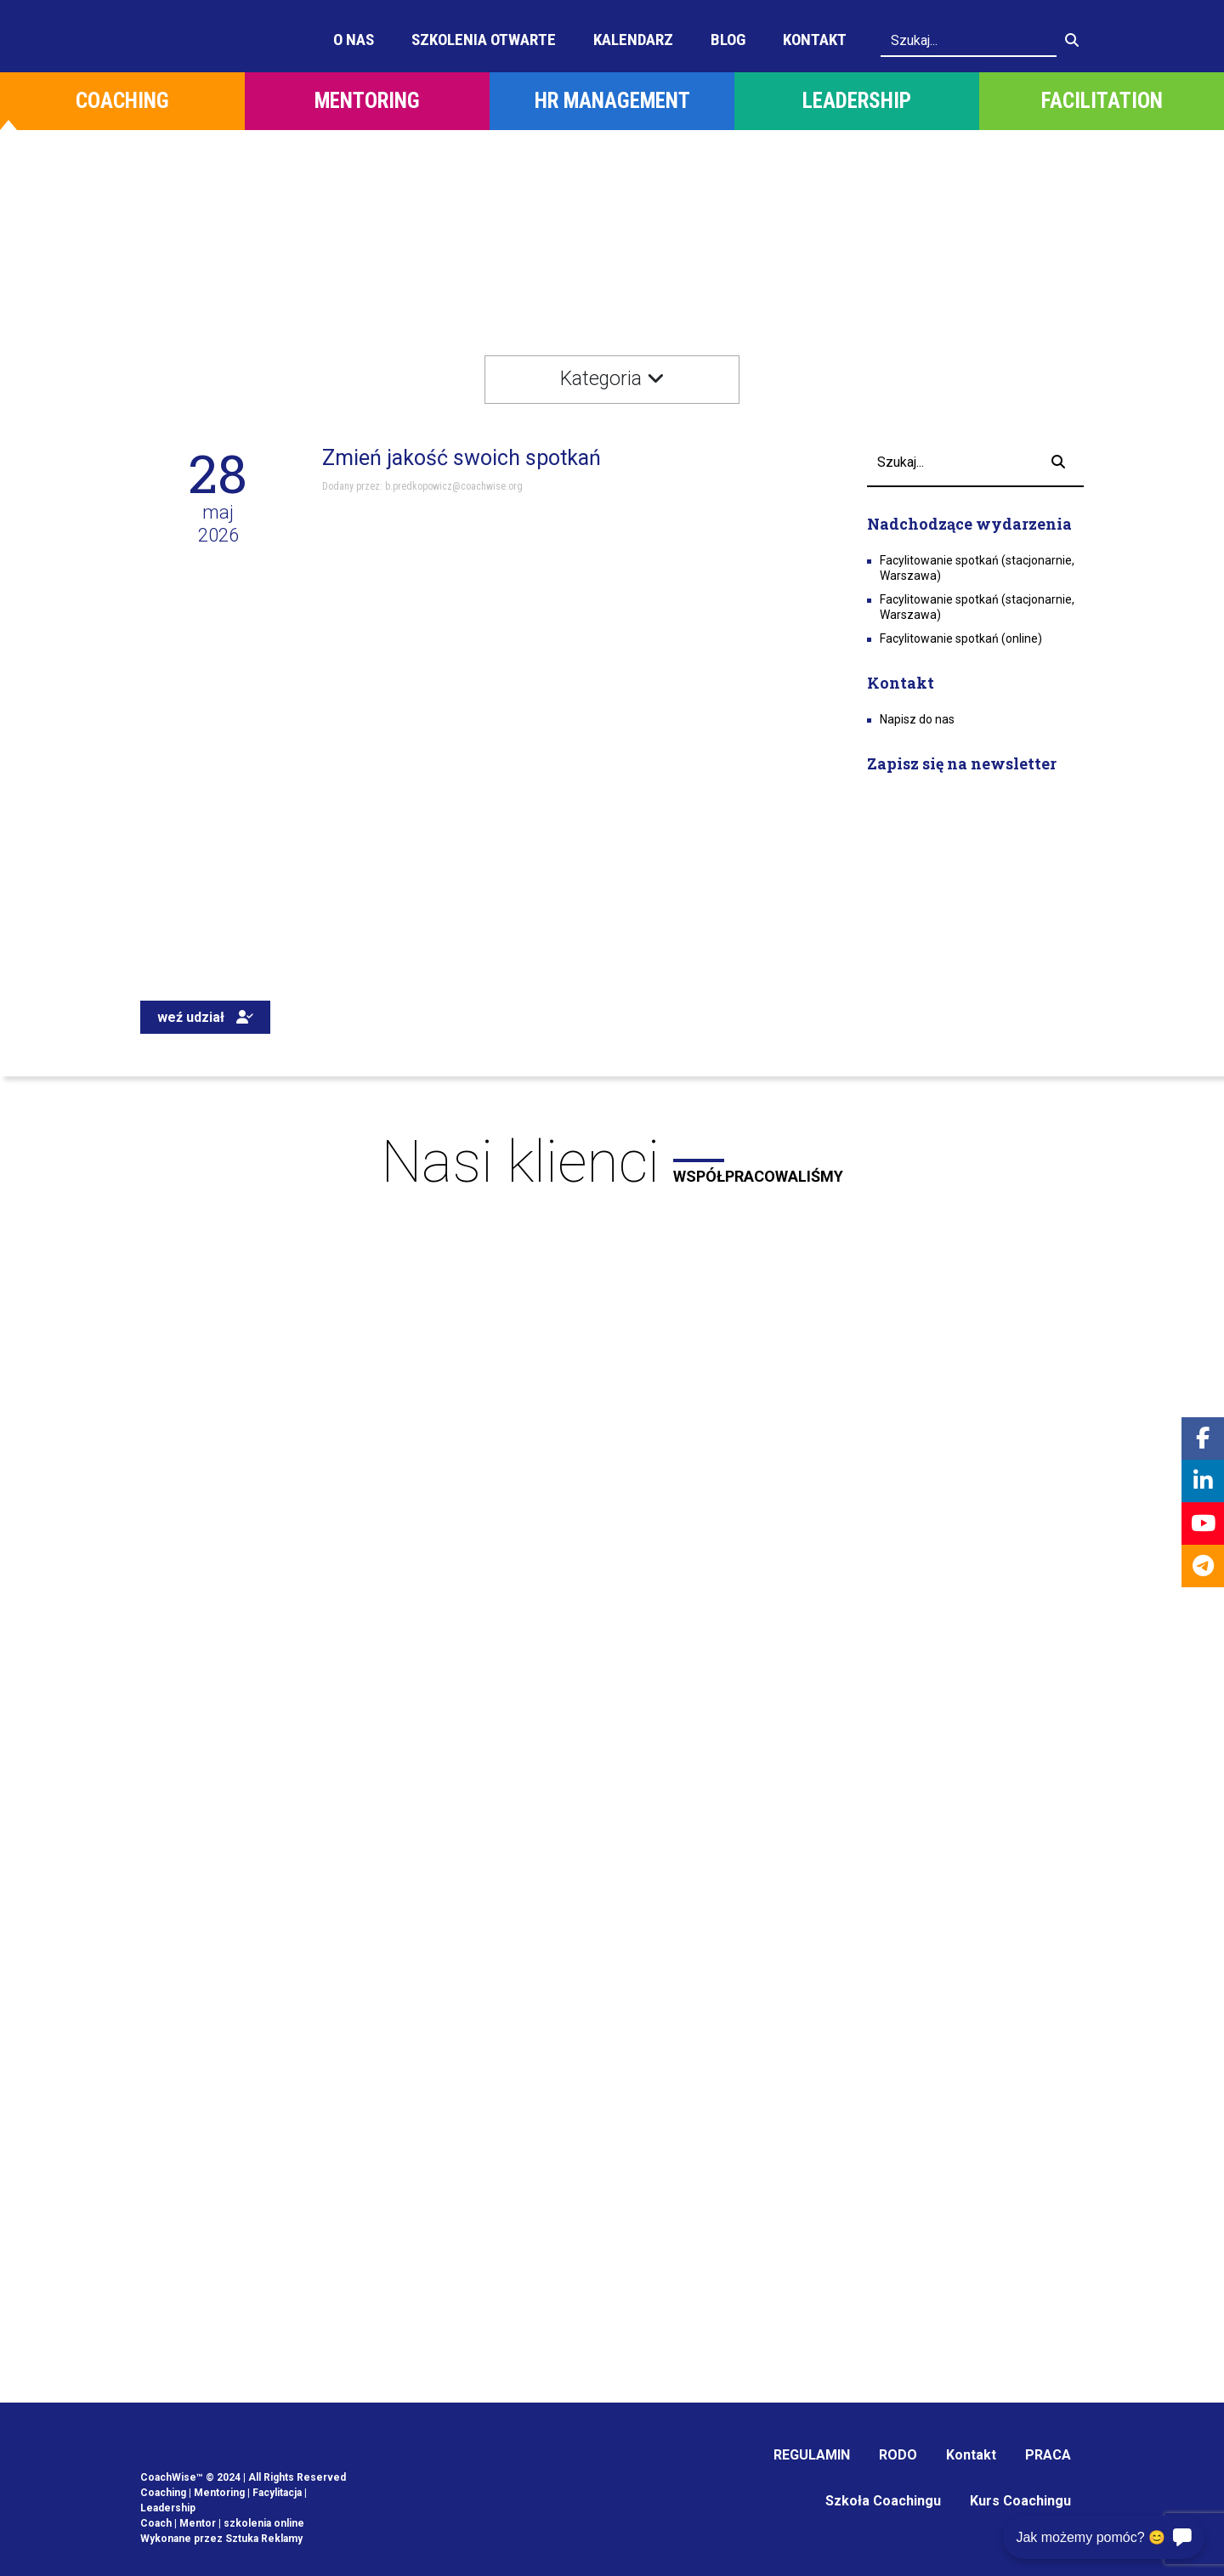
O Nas (353, 39)
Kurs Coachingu (1020, 2501)
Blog (728, 39)
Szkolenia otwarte (483, 39)
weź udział (205, 1017)
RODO (898, 2455)
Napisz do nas (917, 719)
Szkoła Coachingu (883, 2501)
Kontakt (815, 39)
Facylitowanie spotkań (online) (961, 638)
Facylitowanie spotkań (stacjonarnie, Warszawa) (977, 567)
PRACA (1048, 2455)
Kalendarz (633, 39)
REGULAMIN (812, 2455)
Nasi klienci (612, 1162)
